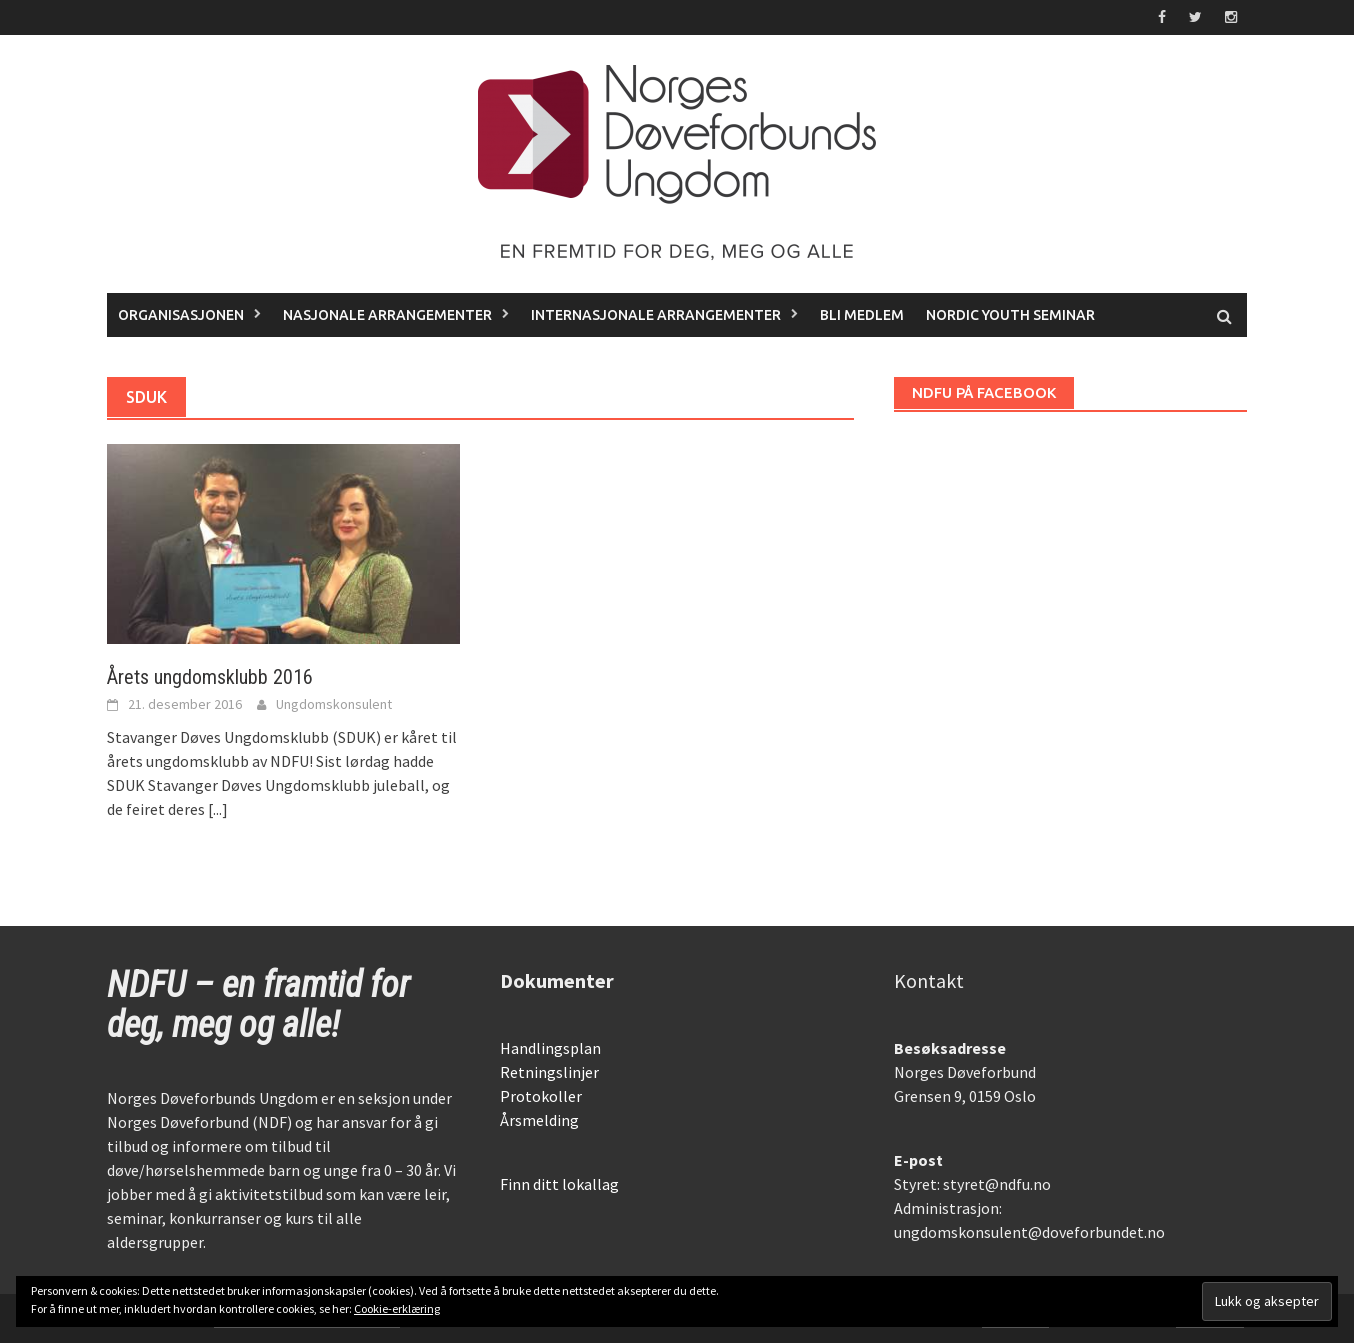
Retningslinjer (549, 1072)
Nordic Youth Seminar (1010, 315)
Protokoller (541, 1096)
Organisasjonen (181, 315)
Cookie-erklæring (397, 1308)
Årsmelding (539, 1120)
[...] (218, 809)
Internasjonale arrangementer (656, 315)
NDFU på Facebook (984, 392)
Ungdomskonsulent (334, 704)
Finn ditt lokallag (559, 1184)
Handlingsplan (550, 1048)
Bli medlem (862, 315)
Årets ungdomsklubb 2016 (210, 677)
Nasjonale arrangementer (387, 315)
